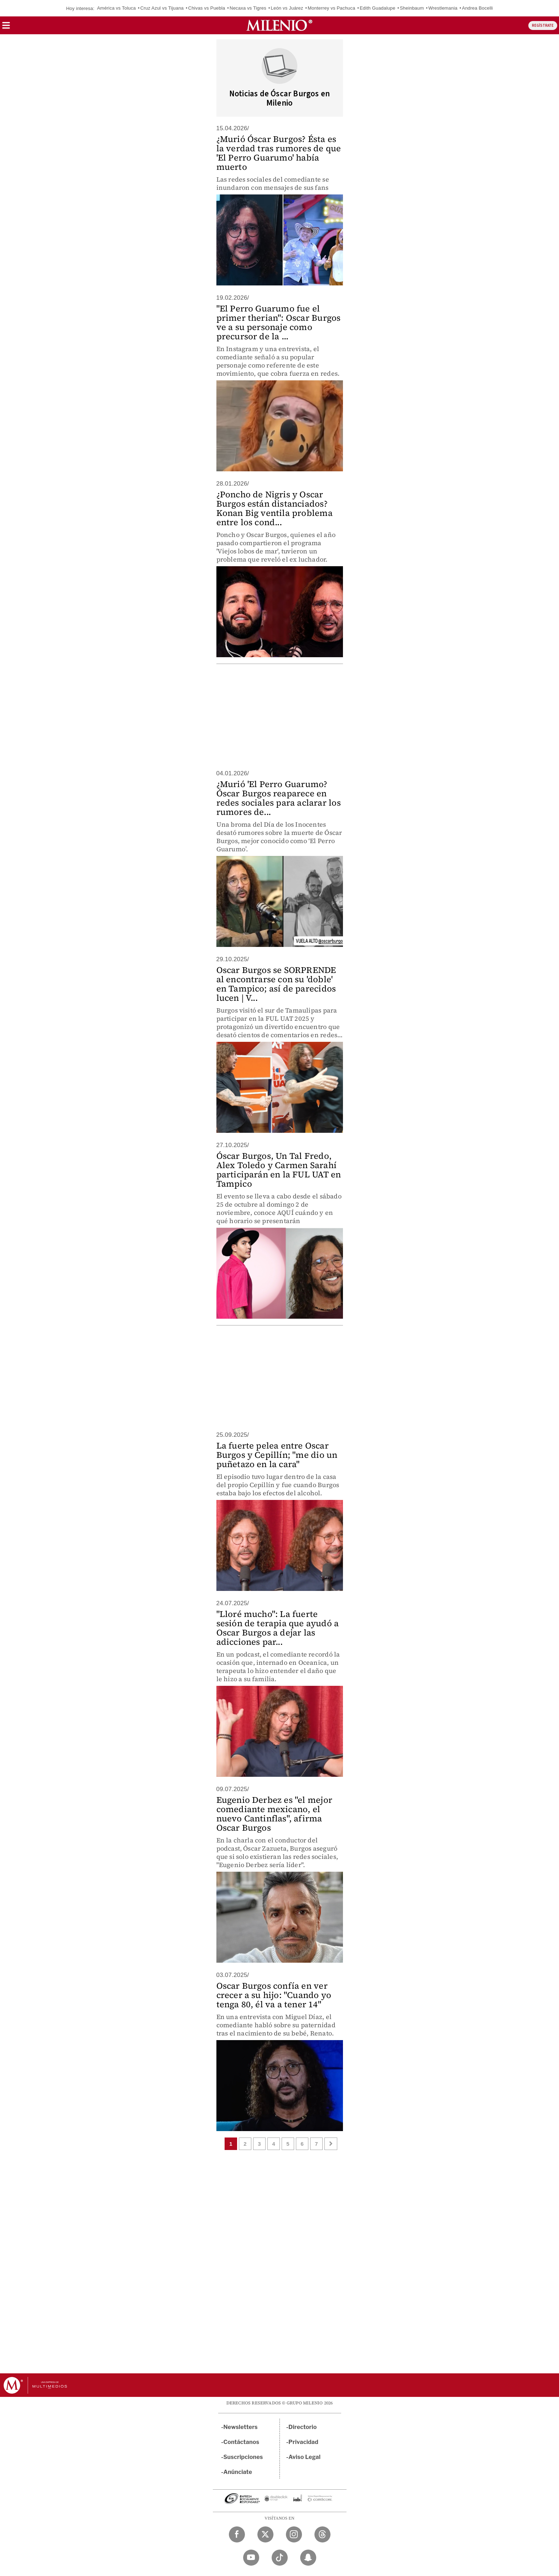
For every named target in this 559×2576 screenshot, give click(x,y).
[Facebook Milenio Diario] (237, 2534)
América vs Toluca (116, 8)
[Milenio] (279, 25)
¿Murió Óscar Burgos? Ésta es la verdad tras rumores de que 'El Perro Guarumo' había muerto (278, 153)
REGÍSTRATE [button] (543, 25)
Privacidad (303, 2442)
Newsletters (241, 2427)
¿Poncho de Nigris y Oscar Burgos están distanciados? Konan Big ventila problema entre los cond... (274, 508)
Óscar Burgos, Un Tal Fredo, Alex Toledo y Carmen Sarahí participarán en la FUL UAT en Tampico (278, 1170)
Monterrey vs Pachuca (331, 8)
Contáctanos (242, 2442)
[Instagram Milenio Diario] (294, 2534)
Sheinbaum (412, 8)
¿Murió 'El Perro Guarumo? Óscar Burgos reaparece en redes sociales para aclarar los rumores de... (278, 798)
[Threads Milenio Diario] (322, 2534)
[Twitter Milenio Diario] (265, 2534)
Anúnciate (238, 2472)
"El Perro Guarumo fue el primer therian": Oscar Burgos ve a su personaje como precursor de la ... (278, 322)
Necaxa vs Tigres (248, 8)
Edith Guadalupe (377, 8)
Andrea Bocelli (477, 8)
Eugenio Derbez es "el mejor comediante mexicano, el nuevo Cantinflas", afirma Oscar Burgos (274, 1814)
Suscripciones (243, 2457)
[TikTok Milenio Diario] (280, 2558)
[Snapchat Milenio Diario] (308, 2558)
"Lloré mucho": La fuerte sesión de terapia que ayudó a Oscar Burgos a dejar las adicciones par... (277, 1628)
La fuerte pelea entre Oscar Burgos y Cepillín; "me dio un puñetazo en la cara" (277, 1455)
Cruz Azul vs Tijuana (162, 8)
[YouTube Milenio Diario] (251, 2558)
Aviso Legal (304, 2457)
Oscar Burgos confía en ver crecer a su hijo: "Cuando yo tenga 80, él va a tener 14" (274, 1995)
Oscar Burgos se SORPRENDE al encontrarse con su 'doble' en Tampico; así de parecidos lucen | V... (276, 984)
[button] (6, 28)
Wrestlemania (443, 8)
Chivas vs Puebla (206, 8)
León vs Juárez (287, 8)
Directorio (302, 2427)
